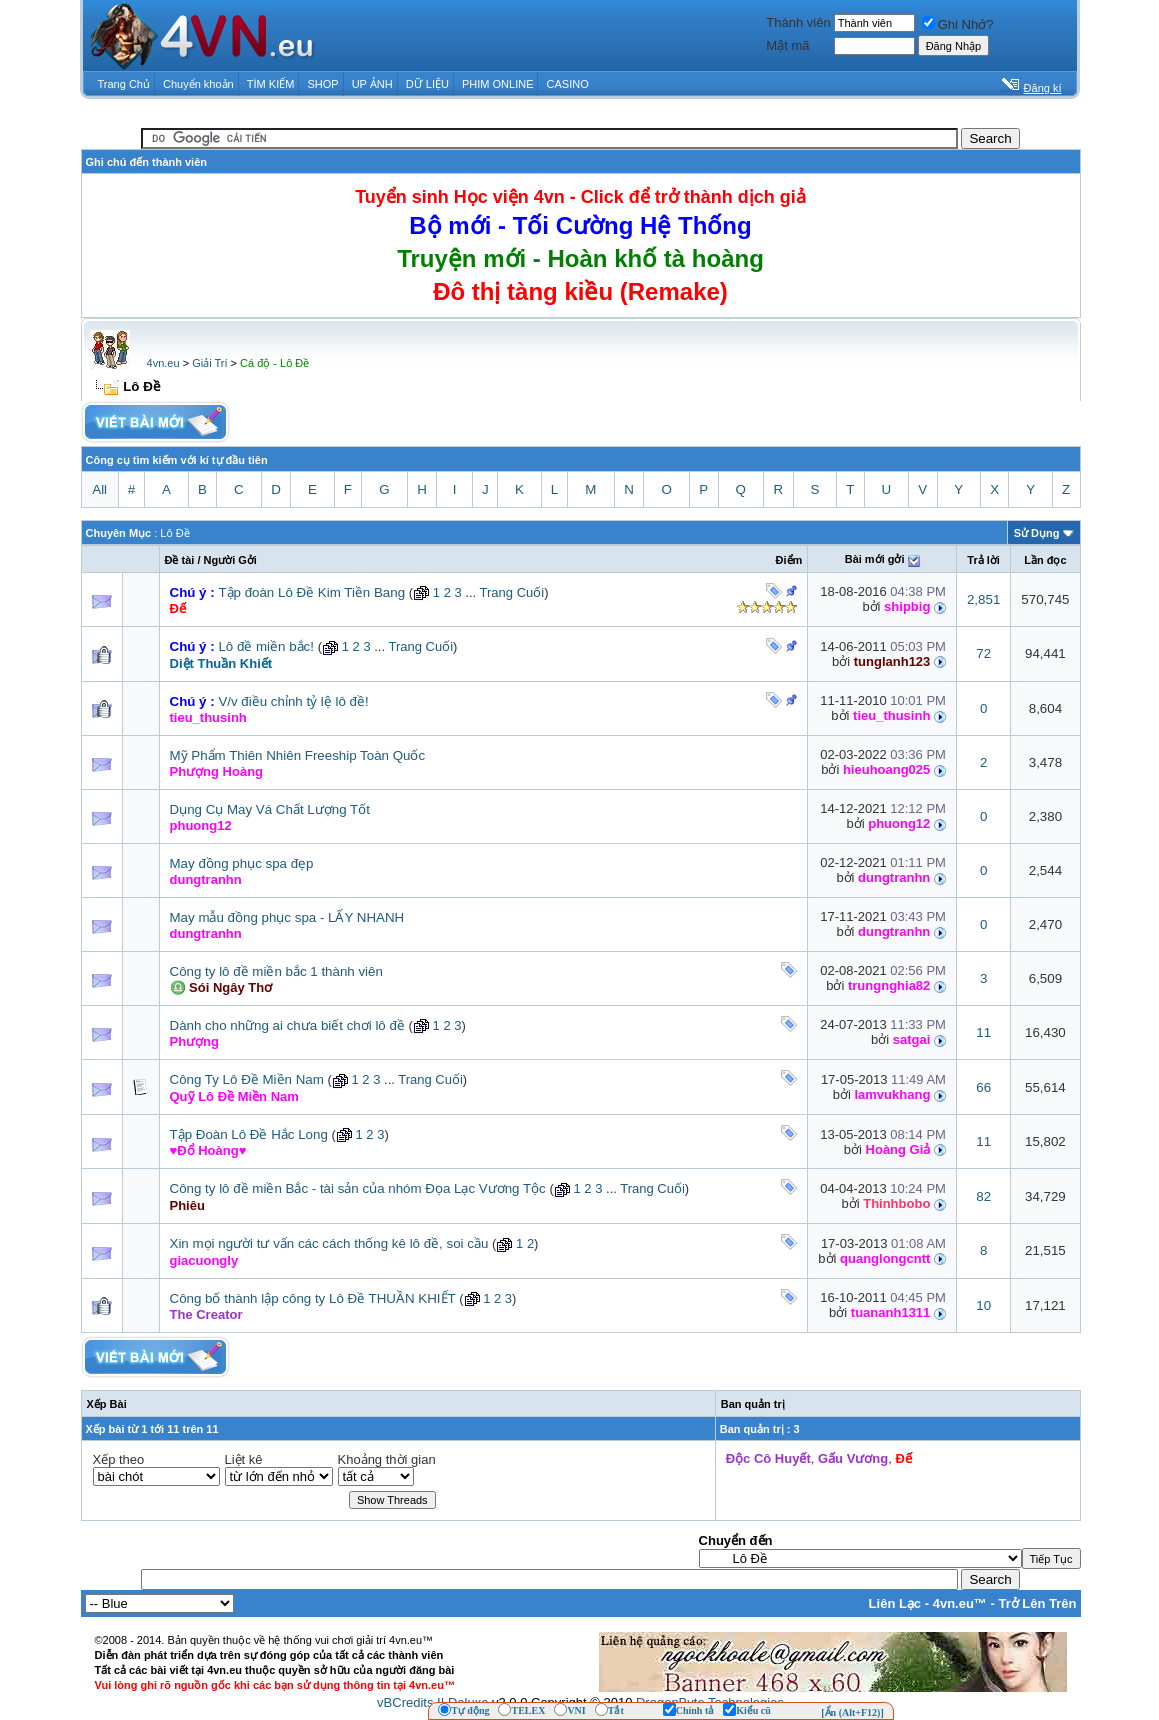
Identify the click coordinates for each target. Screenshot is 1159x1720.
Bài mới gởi (875, 559)
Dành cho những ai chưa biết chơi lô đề (287, 1025)
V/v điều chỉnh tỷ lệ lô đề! (293, 701)
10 (983, 1305)
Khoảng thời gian (387, 1459)
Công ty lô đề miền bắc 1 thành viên (276, 971)
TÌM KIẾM (271, 84)
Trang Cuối (512, 592)
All (99, 489)
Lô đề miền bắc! (266, 646)
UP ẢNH (372, 84)
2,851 (983, 599)
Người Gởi (230, 560)
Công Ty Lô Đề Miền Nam (247, 1079)
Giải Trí (209, 363)
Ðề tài (180, 560)
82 (983, 1196)
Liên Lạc (895, 1603)
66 (983, 1087)
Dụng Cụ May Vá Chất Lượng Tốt (270, 809)
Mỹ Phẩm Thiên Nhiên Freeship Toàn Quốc (298, 755)
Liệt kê (244, 1459)
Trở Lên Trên (1037, 1603)
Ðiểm (789, 560)
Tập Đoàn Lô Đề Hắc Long (249, 1134)
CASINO (568, 84)
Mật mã (787, 45)
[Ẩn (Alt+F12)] (852, 1712)
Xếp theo (119, 1459)
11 (983, 1032)
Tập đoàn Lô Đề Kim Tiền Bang (311, 592)
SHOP (322, 84)
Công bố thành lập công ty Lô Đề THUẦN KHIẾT (313, 1298)
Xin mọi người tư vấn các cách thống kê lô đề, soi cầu (329, 1243)
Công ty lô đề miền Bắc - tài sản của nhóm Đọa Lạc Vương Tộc (358, 1188)
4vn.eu (163, 363)
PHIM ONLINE (498, 84)
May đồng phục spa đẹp (242, 863)
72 (983, 653)
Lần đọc (1045, 560)
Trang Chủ (124, 84)
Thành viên (798, 22)
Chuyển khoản (198, 84)
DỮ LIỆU (427, 84)
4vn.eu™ (960, 1603)
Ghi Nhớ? (958, 24)
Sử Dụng (1037, 533)
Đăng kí (1043, 88)
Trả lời (983, 560)
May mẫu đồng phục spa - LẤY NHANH (287, 917)
